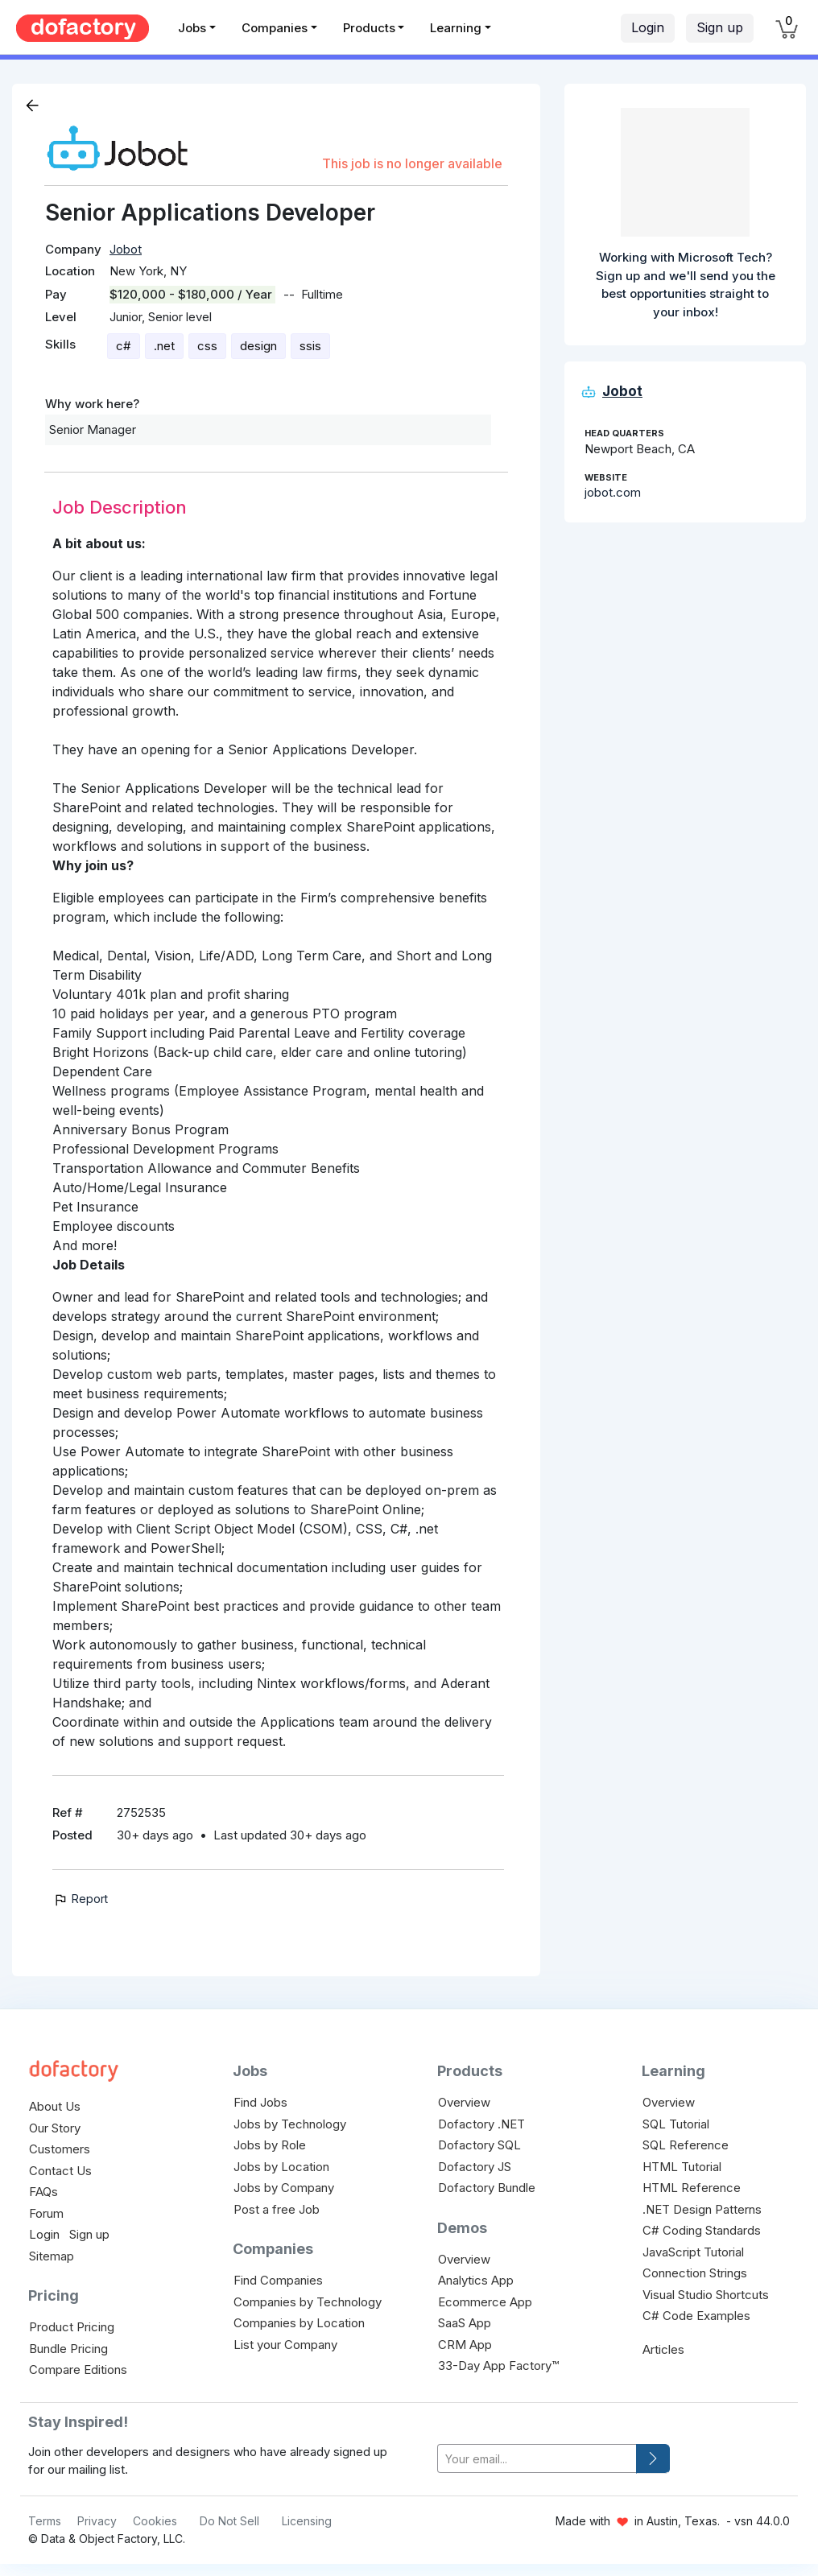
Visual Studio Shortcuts (705, 2294)
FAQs (43, 2191)
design (258, 345)
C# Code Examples (696, 2315)
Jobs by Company (283, 2187)
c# (123, 345)
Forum (46, 2213)
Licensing (307, 2521)
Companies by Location (299, 2322)
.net (164, 345)
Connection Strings (694, 2273)
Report (80, 1898)
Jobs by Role (269, 2145)
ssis (310, 345)
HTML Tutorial (681, 2166)
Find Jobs (260, 2102)
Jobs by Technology (289, 2124)
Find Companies (278, 2280)
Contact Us (60, 2170)
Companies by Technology (307, 2302)
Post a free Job (276, 2209)
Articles (663, 2349)
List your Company (285, 2344)
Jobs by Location (281, 2166)
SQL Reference (685, 2145)
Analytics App (476, 2280)
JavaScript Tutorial (693, 2252)
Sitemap (51, 2256)
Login (647, 27)
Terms (44, 2521)
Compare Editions (78, 2369)
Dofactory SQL (479, 2145)
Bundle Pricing (68, 2348)
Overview (464, 2102)
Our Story (55, 2128)
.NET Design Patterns (702, 2209)
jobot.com (613, 492)
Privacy (97, 2521)
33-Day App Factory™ (498, 2365)
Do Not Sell (229, 2521)
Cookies (155, 2521)
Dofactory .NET (481, 2124)
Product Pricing (71, 2326)
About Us (55, 2106)
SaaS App (464, 2322)
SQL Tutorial (675, 2124)
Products (369, 27)
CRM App (465, 2344)
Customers (59, 2149)
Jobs (192, 27)
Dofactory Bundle (486, 2187)
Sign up (719, 27)
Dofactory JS (474, 2166)
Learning (455, 27)
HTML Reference (691, 2187)
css (207, 345)
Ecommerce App (485, 2302)
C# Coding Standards (701, 2230)
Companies (275, 27)
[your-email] (537, 2459)
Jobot (125, 249)
